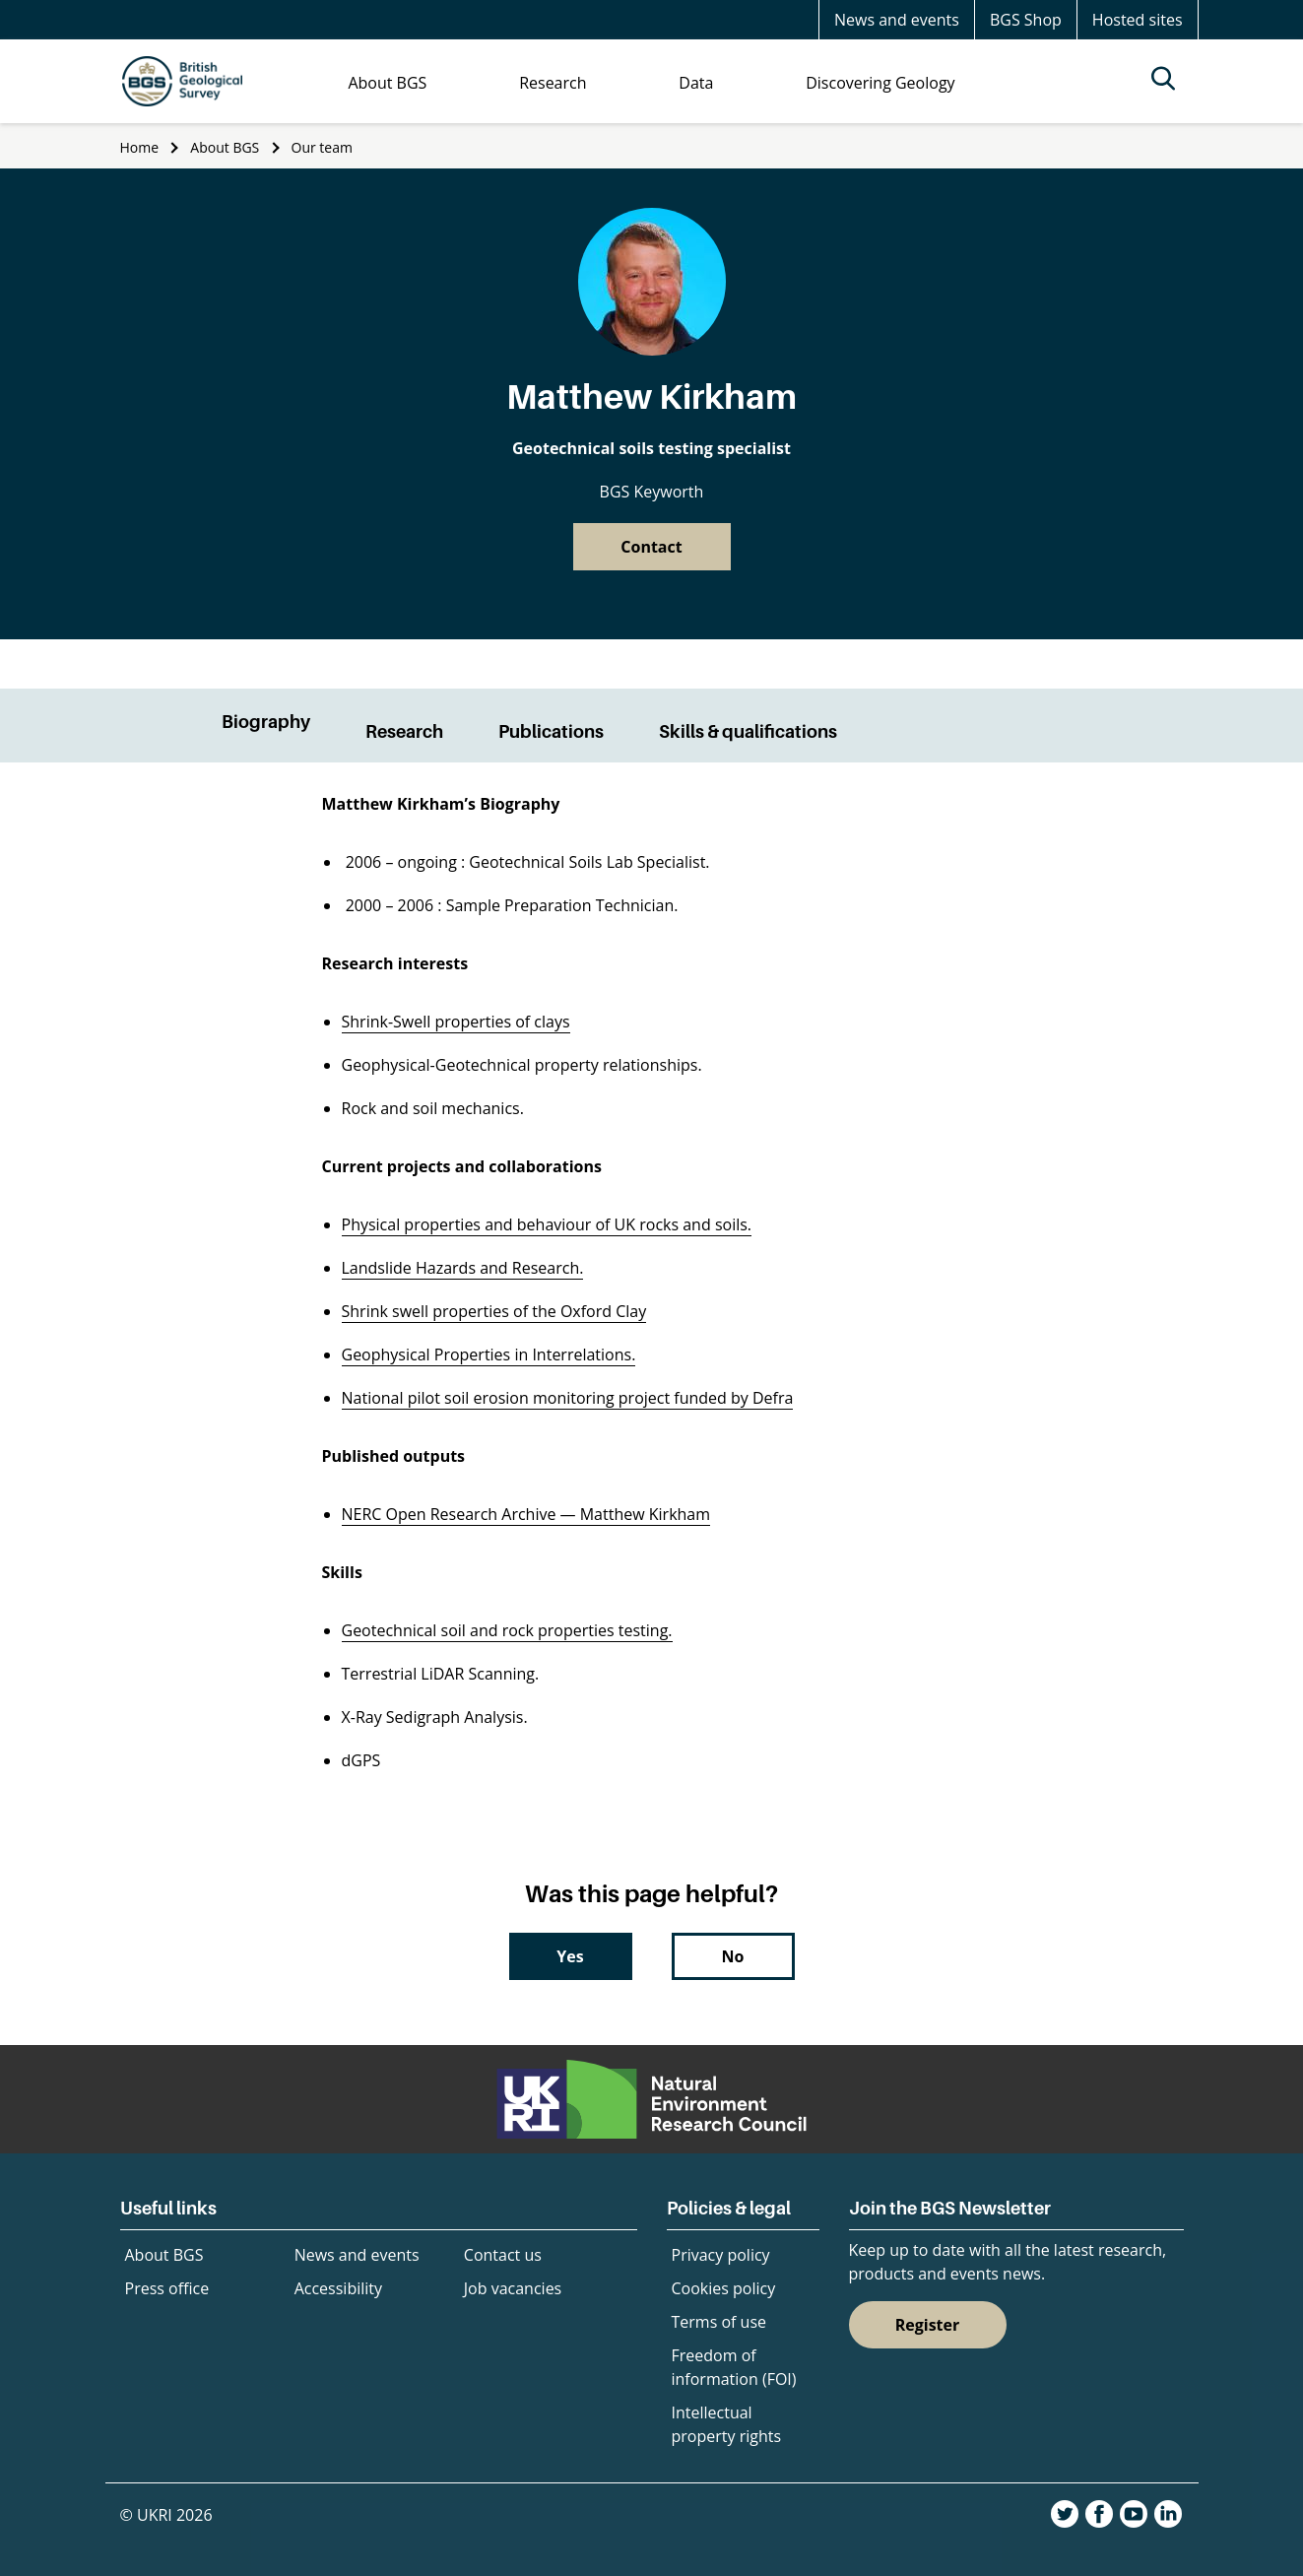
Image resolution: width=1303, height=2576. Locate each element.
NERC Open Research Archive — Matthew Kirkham (526, 1514)
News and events (896, 20)
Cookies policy (724, 2288)
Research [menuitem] (552, 83)
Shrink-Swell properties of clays (456, 1021)
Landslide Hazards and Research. (463, 1268)
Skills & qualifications (748, 731)
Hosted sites (1137, 20)
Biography (266, 721)
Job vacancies (512, 2288)
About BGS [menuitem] (387, 83)
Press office (167, 2288)
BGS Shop (1026, 20)
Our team (322, 147)
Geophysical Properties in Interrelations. (489, 1354)
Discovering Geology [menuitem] (880, 83)
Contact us (503, 2255)
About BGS (224, 147)
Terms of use (719, 2322)
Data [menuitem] (696, 83)
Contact (651, 547)
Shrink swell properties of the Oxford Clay (494, 1311)
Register (927, 2325)
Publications (551, 731)
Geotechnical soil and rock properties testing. (507, 1630)
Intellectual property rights (727, 2424)
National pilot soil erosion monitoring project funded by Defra (568, 1398)
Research (404, 731)
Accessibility (338, 2288)
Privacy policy (721, 2255)
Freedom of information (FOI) (734, 2367)
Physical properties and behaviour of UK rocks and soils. (547, 1224)
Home (140, 147)
